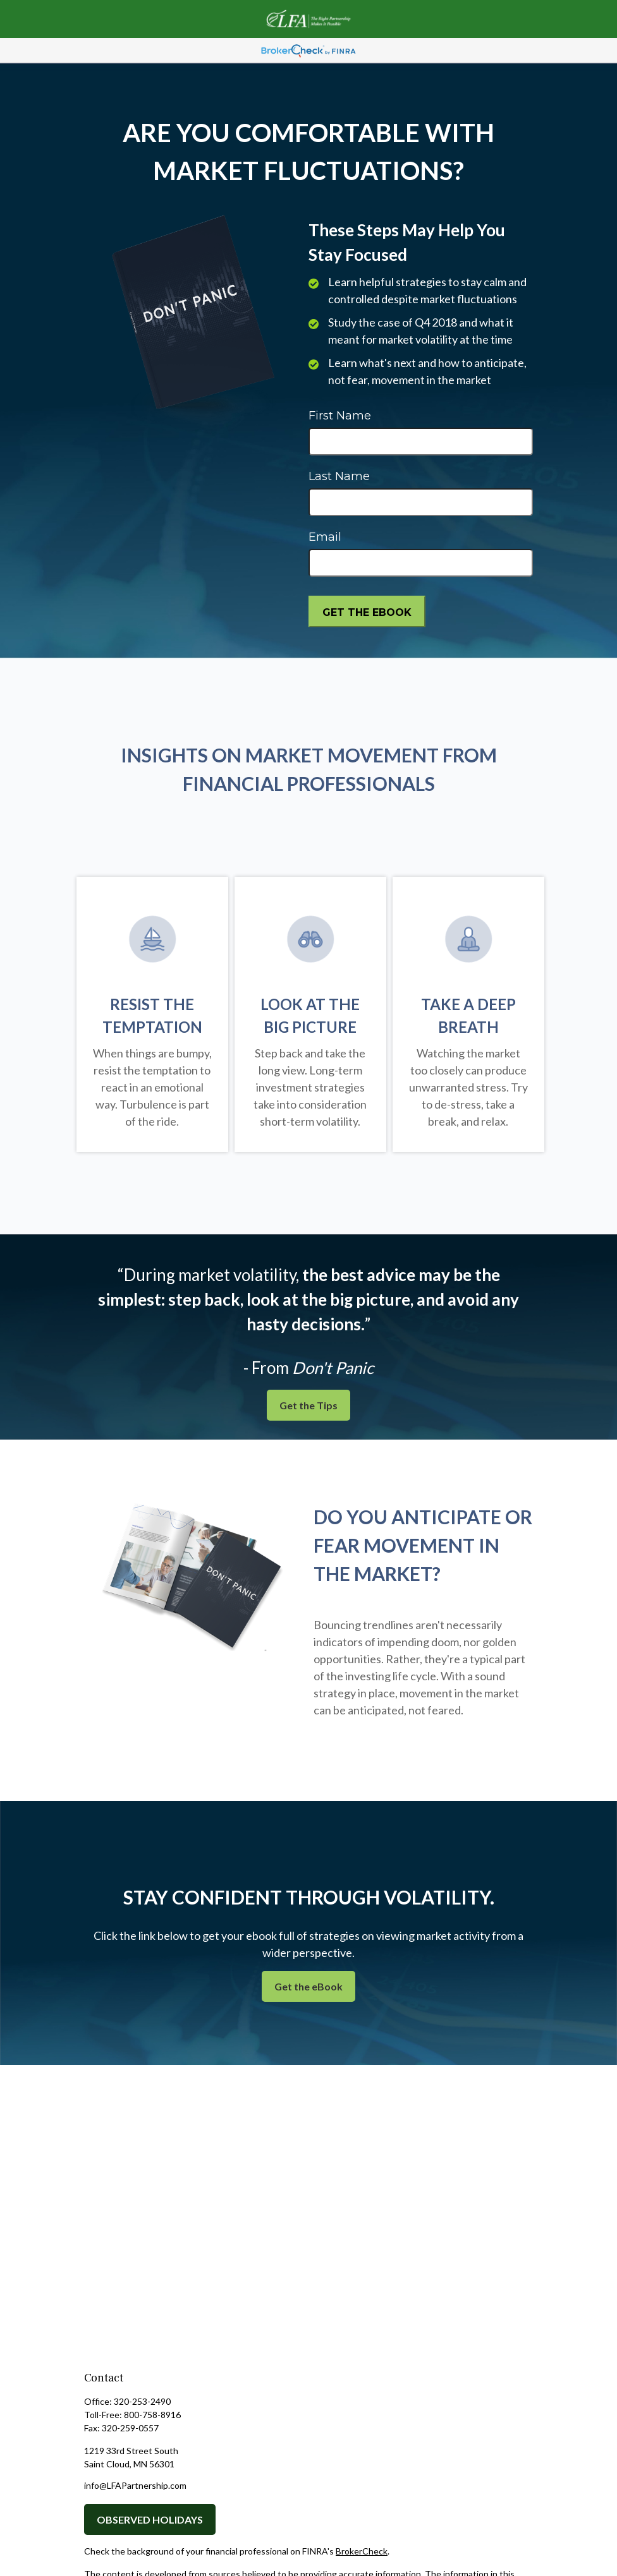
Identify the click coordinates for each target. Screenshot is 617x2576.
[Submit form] (366, 611)
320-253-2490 (142, 2401)
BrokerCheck (362, 2551)
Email (324, 537)
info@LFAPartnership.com (135, 2485)
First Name (339, 416)
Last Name (339, 476)
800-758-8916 (152, 2414)
